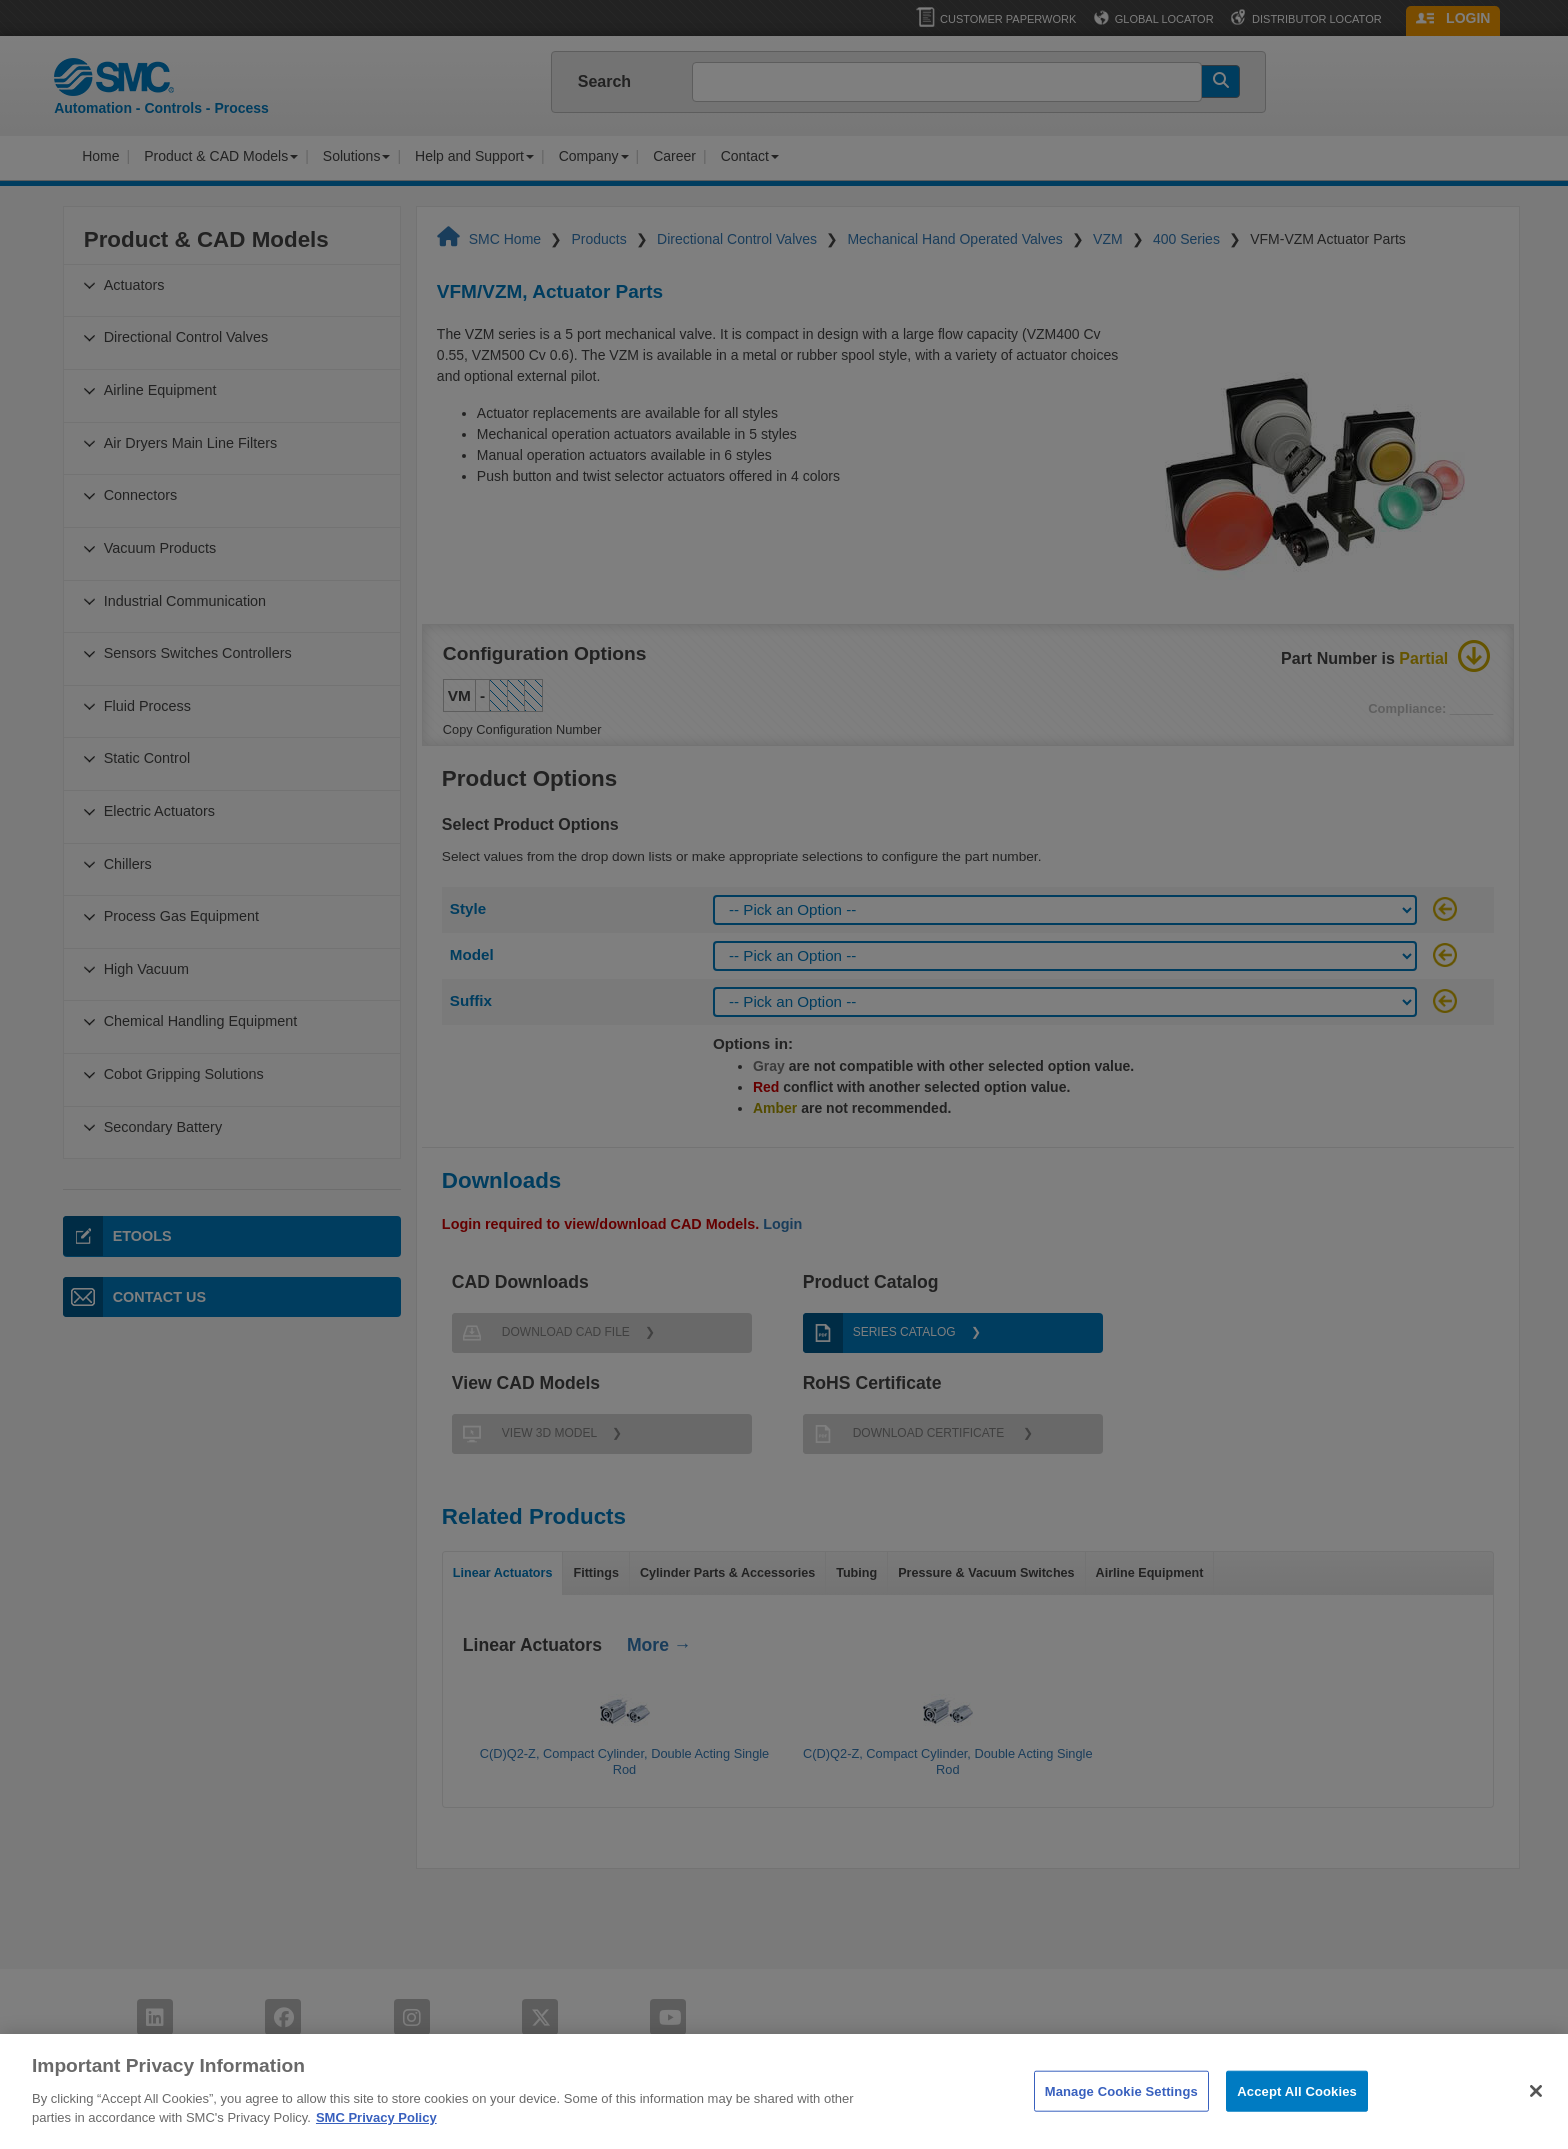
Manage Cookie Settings (1121, 2111)
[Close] (1536, 2111)
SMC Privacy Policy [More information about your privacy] (376, 2138)
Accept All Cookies (1297, 2111)
